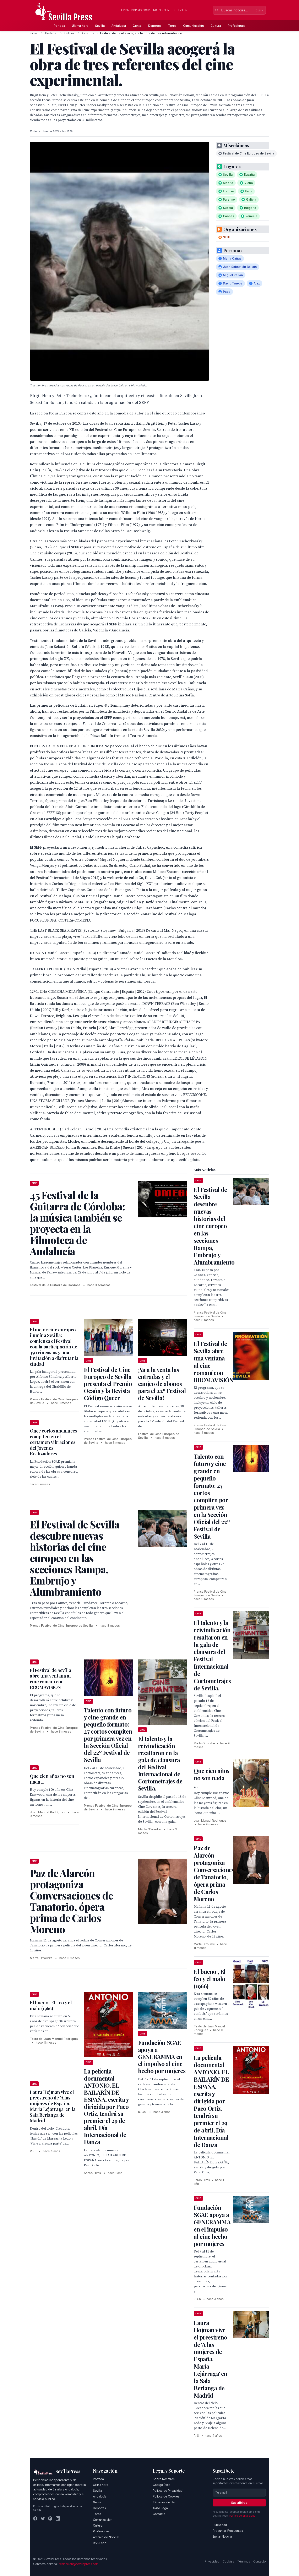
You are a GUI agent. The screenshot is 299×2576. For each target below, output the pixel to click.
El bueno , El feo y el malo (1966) (51, 2005)
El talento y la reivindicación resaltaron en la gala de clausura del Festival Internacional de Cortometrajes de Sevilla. (160, 1763)
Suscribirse (239, 2502)
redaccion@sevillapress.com (78, 2564)
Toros (172, 25)
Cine (85, 33)
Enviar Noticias (223, 2536)
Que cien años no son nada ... (52, 1779)
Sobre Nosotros (164, 2479)
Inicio (33, 33)
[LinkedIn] (58, 2518)
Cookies (228, 2561)
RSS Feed (100, 2543)
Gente (137, 25)
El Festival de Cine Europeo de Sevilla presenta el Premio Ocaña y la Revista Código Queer (108, 1384)
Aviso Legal (160, 2508)
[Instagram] (50, 2518)
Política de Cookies (166, 2496)
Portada (59, 25)
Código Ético (161, 2485)
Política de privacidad (242, 2515)
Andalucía (119, 25)
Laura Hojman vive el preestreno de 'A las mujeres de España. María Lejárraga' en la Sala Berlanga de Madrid (53, 2106)
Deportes (155, 25)
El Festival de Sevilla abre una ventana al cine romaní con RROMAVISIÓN (50, 1678)
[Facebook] (35, 2518)
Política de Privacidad (168, 2490)
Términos (243, 2561)
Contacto (159, 2514)
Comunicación (193, 25)
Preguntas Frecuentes (228, 2530)
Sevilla (100, 25)
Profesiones (236, 25)
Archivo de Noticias (106, 2537)
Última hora (80, 25)
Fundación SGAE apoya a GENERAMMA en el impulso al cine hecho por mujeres (161, 2057)
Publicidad (220, 2525)
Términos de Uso (164, 2502)
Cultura (216, 25)
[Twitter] (43, 2518)
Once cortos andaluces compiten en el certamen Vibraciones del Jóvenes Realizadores (53, 1442)
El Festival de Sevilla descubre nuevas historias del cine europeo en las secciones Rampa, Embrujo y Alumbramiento (214, 1226)
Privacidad (212, 2561)
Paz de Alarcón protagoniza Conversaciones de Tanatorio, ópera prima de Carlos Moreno (214, 1873)
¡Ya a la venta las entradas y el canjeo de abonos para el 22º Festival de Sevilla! (162, 1384)
